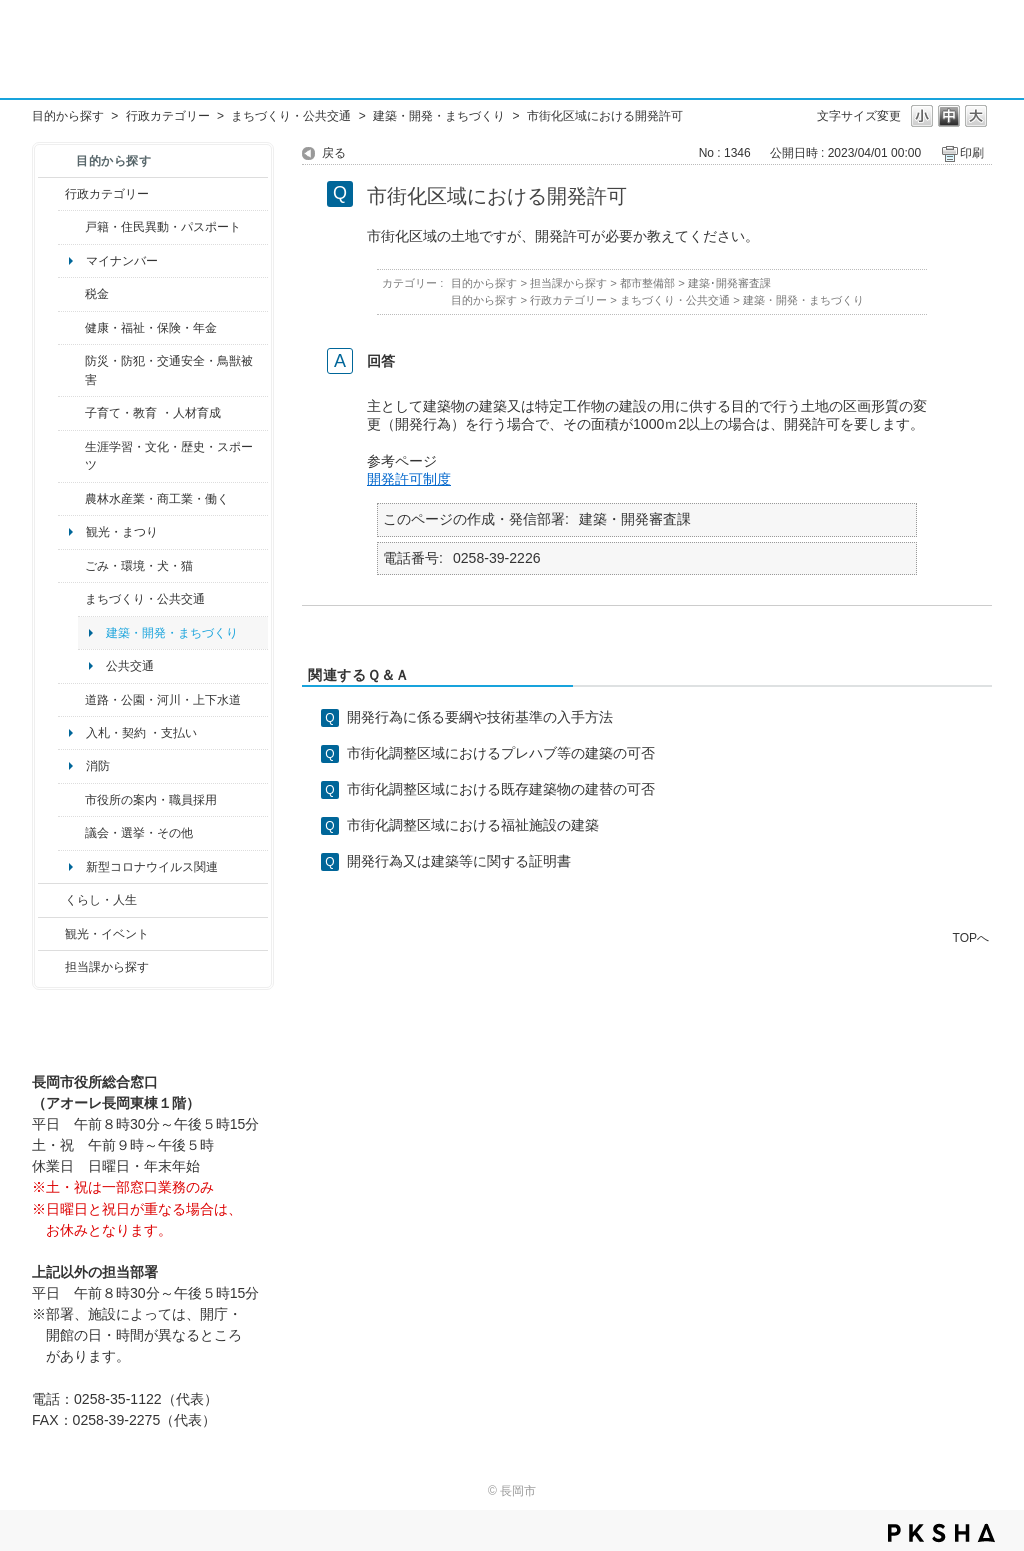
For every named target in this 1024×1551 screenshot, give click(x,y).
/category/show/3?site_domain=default (51, 194)
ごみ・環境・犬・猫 (139, 566)
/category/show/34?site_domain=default (71, 499)
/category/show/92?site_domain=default (71, 294)
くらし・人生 (101, 900)
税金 (97, 294)
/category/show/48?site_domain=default (71, 413)
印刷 (972, 153)
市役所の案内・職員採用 (151, 800)
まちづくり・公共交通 (291, 116)
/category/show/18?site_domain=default (51, 934)
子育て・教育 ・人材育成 (152, 413)
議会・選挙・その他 (139, 833)
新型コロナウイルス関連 (152, 867)
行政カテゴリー (168, 116)
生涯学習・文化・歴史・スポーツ (169, 456)
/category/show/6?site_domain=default (71, 599)
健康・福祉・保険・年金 (151, 328)
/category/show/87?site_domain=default (71, 700)
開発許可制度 (409, 479)
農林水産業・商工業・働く (157, 499)
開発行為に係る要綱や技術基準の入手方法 (480, 717)
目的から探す (68, 116)
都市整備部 (647, 283)
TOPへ (971, 937)
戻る (334, 153)
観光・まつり (122, 532)
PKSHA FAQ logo (941, 1533)
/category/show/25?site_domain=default (71, 370)
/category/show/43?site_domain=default (71, 456)
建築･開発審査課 (729, 283)
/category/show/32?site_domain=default (71, 800)
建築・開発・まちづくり (439, 116)
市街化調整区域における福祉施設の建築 (473, 825)
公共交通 (130, 666)
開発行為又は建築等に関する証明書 (459, 861)
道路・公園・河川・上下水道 (163, 700)
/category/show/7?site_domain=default (71, 227)
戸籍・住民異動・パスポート (163, 227)
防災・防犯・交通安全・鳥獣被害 (169, 370)
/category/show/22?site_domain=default (71, 566)
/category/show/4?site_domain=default (71, 328)
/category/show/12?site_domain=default (51, 900)
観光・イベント (107, 934)
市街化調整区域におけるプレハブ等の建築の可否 (501, 753)
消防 (98, 766)
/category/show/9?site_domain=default (51, 967)
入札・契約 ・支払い (141, 733)
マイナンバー (122, 261)
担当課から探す (107, 967)
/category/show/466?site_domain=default (71, 833)
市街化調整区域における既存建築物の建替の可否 (501, 789)
